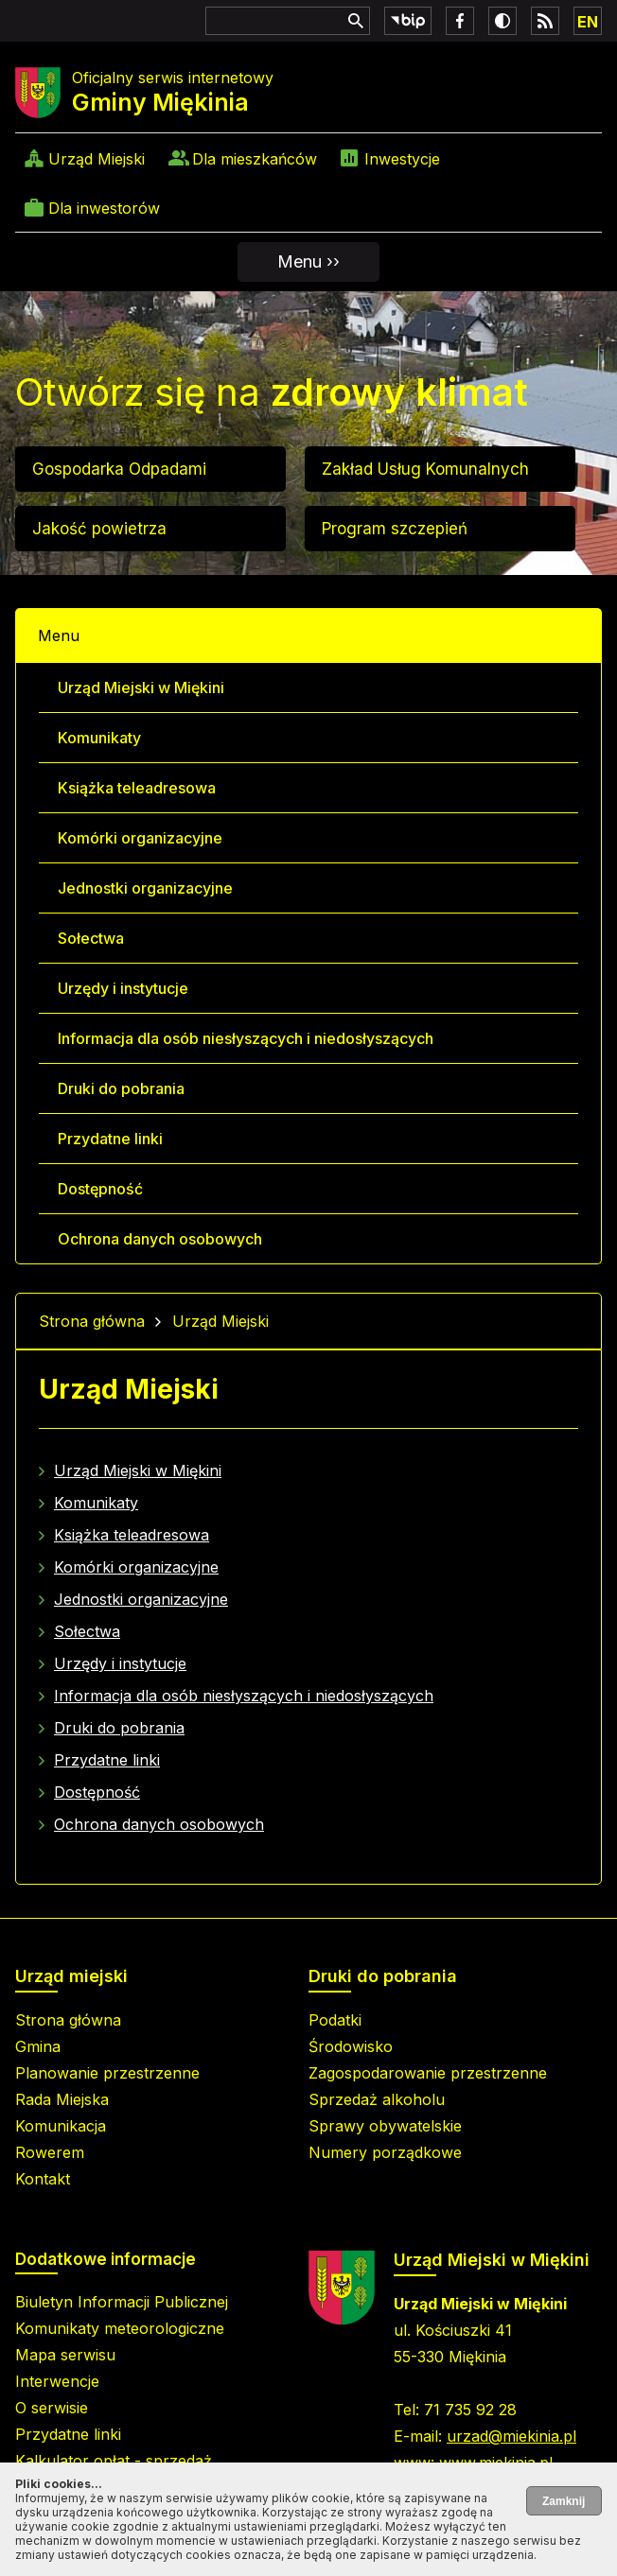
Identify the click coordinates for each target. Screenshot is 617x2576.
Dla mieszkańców (254, 158)
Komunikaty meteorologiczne (119, 2328)
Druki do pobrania (121, 1088)
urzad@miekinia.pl (511, 2436)
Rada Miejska (62, 2099)
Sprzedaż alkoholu (376, 2099)
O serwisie (51, 2407)
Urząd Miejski (96, 158)
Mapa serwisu (65, 2354)
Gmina (38, 2046)
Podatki (334, 2019)
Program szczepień (394, 528)
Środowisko (350, 2046)
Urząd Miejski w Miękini (141, 687)
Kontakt (42, 2178)
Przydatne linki (110, 1138)
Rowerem (49, 2152)
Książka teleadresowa (137, 787)
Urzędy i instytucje (123, 988)
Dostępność (100, 1188)
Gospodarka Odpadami (119, 469)
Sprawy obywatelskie (385, 2125)
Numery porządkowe (385, 2152)
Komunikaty (99, 737)
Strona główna (92, 1321)
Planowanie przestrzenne (107, 2072)
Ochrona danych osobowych (160, 1238)
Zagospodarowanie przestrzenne (427, 2072)
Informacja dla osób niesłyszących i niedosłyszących (245, 1038)
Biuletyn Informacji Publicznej (121, 2301)
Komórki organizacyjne (140, 837)
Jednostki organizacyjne (145, 888)
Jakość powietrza (99, 528)
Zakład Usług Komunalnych (425, 469)
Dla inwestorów (104, 208)
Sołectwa (91, 938)
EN (587, 21)
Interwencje (57, 2381)
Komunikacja (60, 2125)
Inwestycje (402, 158)
